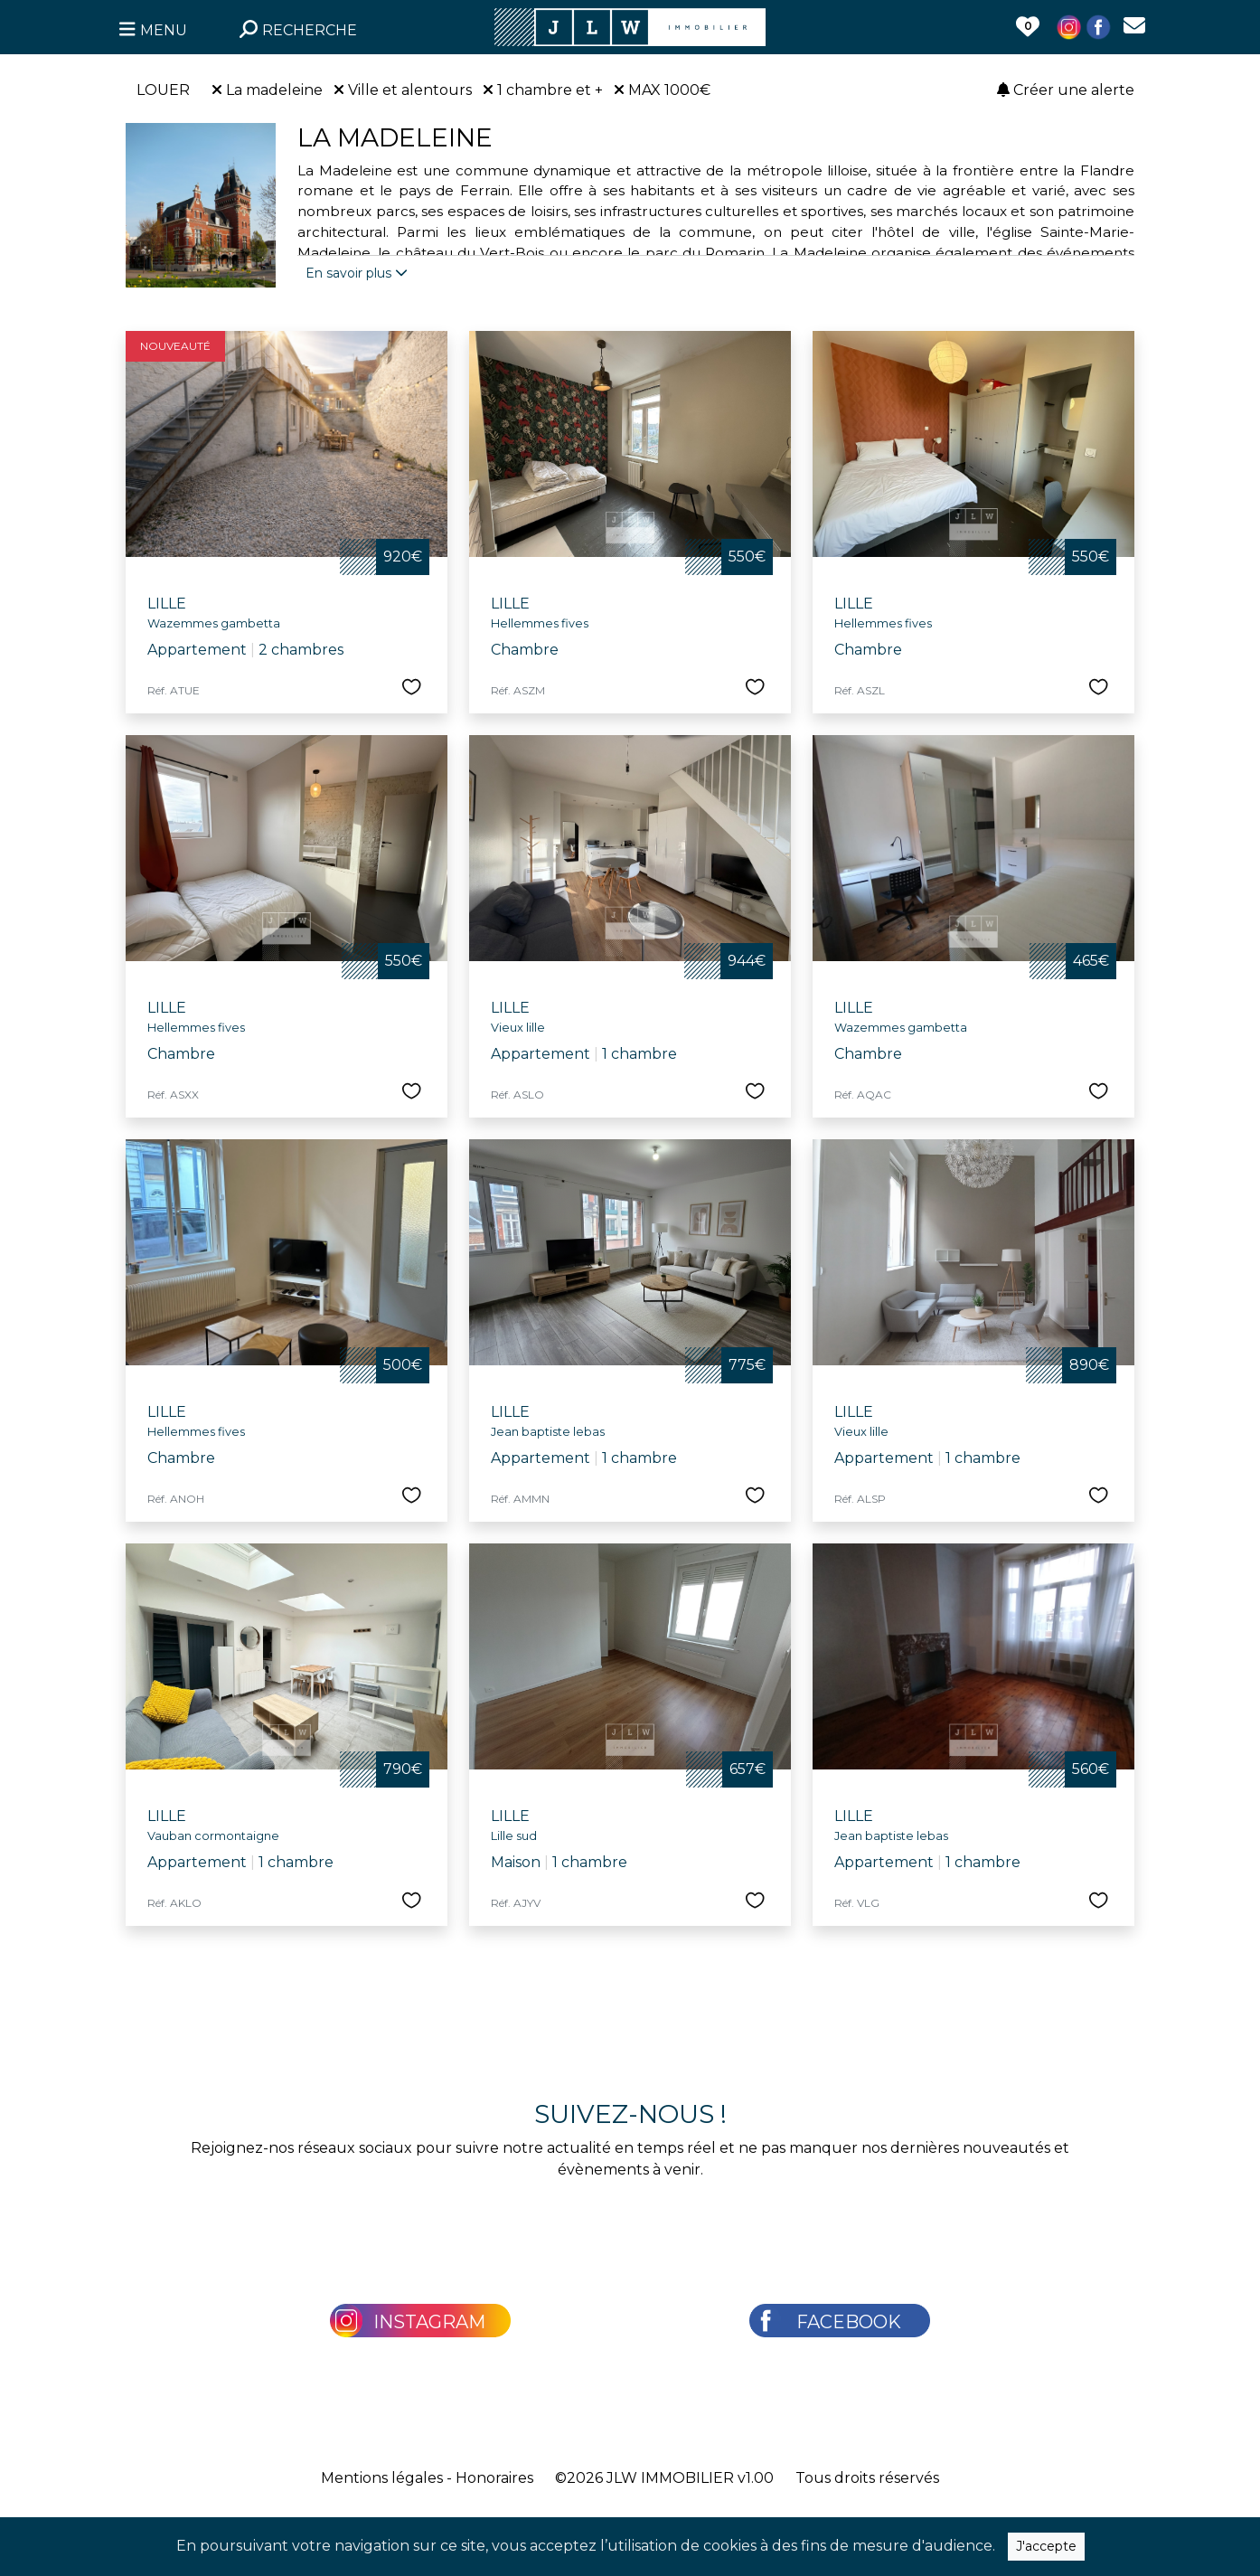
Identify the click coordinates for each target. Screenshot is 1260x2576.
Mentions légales (382, 2477)
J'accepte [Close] (1046, 2546)
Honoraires (494, 2477)
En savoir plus (357, 273)
